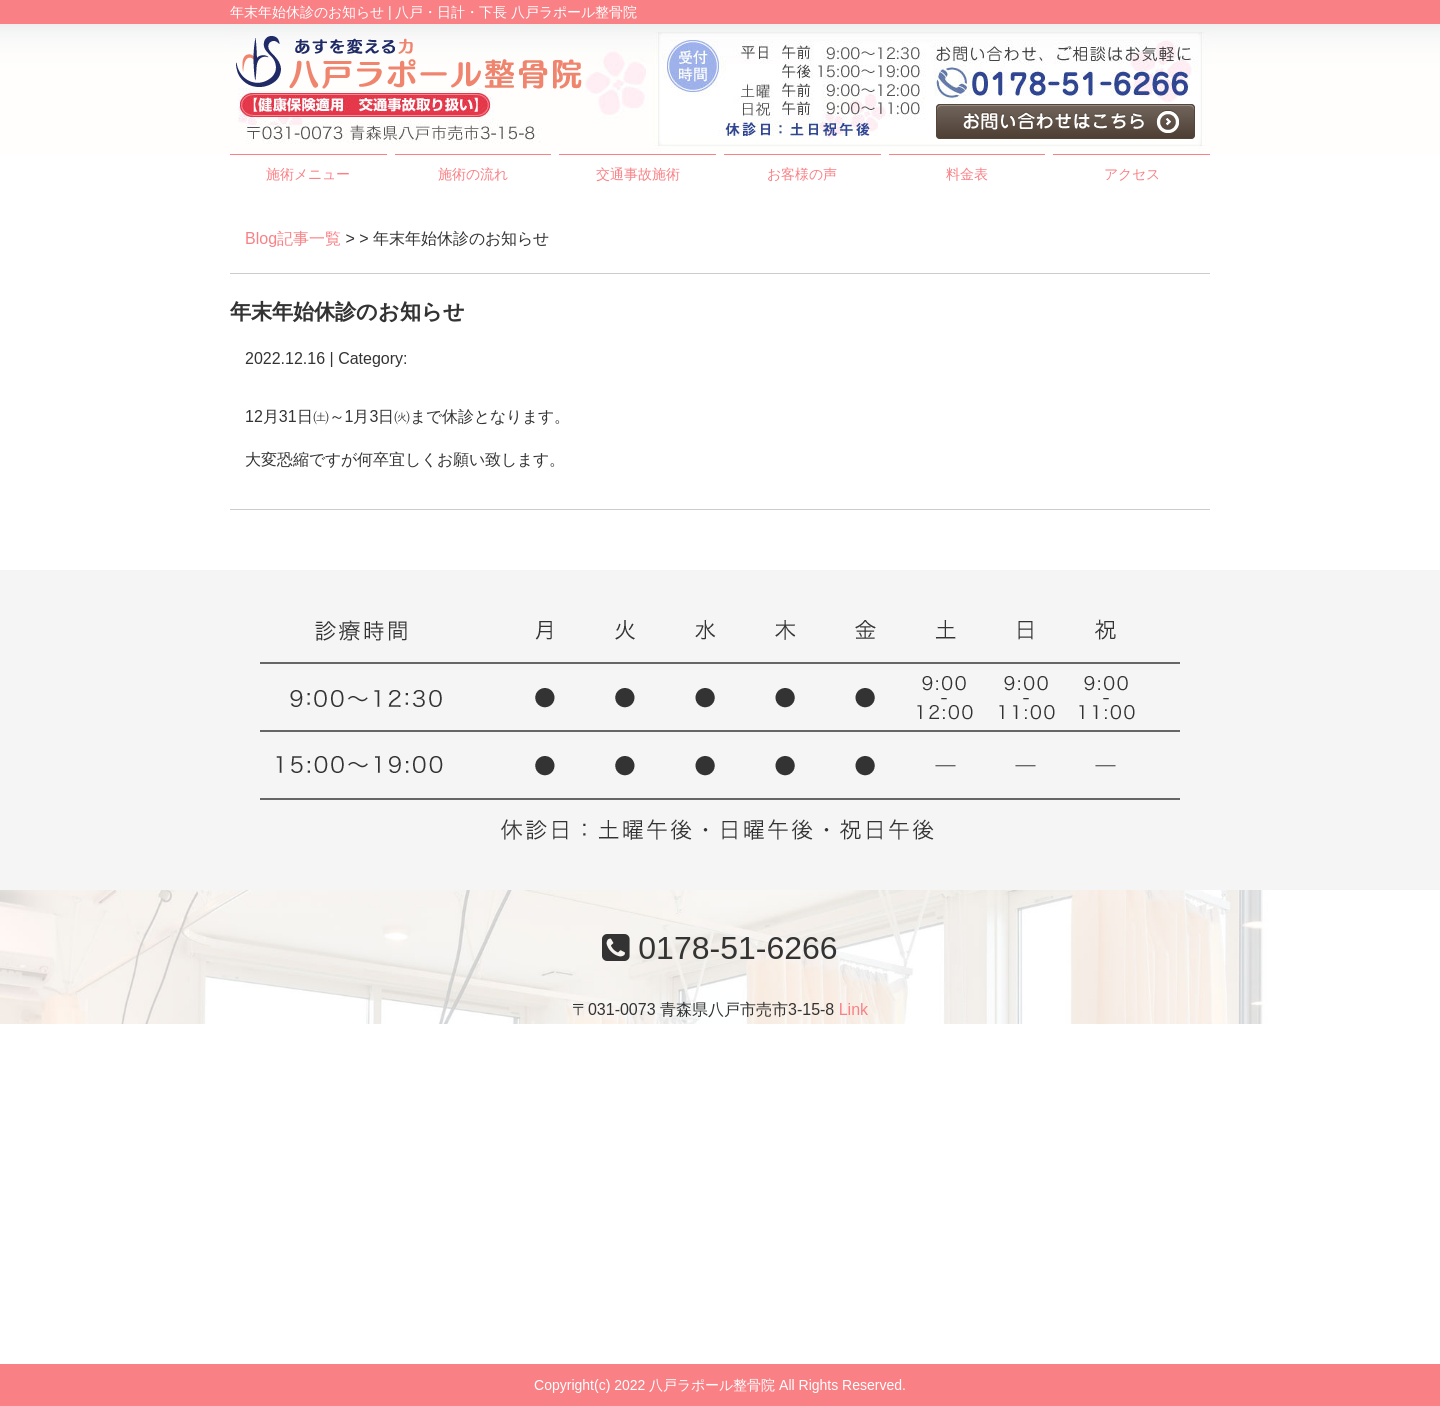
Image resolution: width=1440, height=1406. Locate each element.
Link (853, 1009)
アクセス (1132, 174)
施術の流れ (473, 174)
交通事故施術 (638, 174)
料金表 (967, 174)
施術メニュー (308, 174)
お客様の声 (802, 174)
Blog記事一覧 (293, 238)
